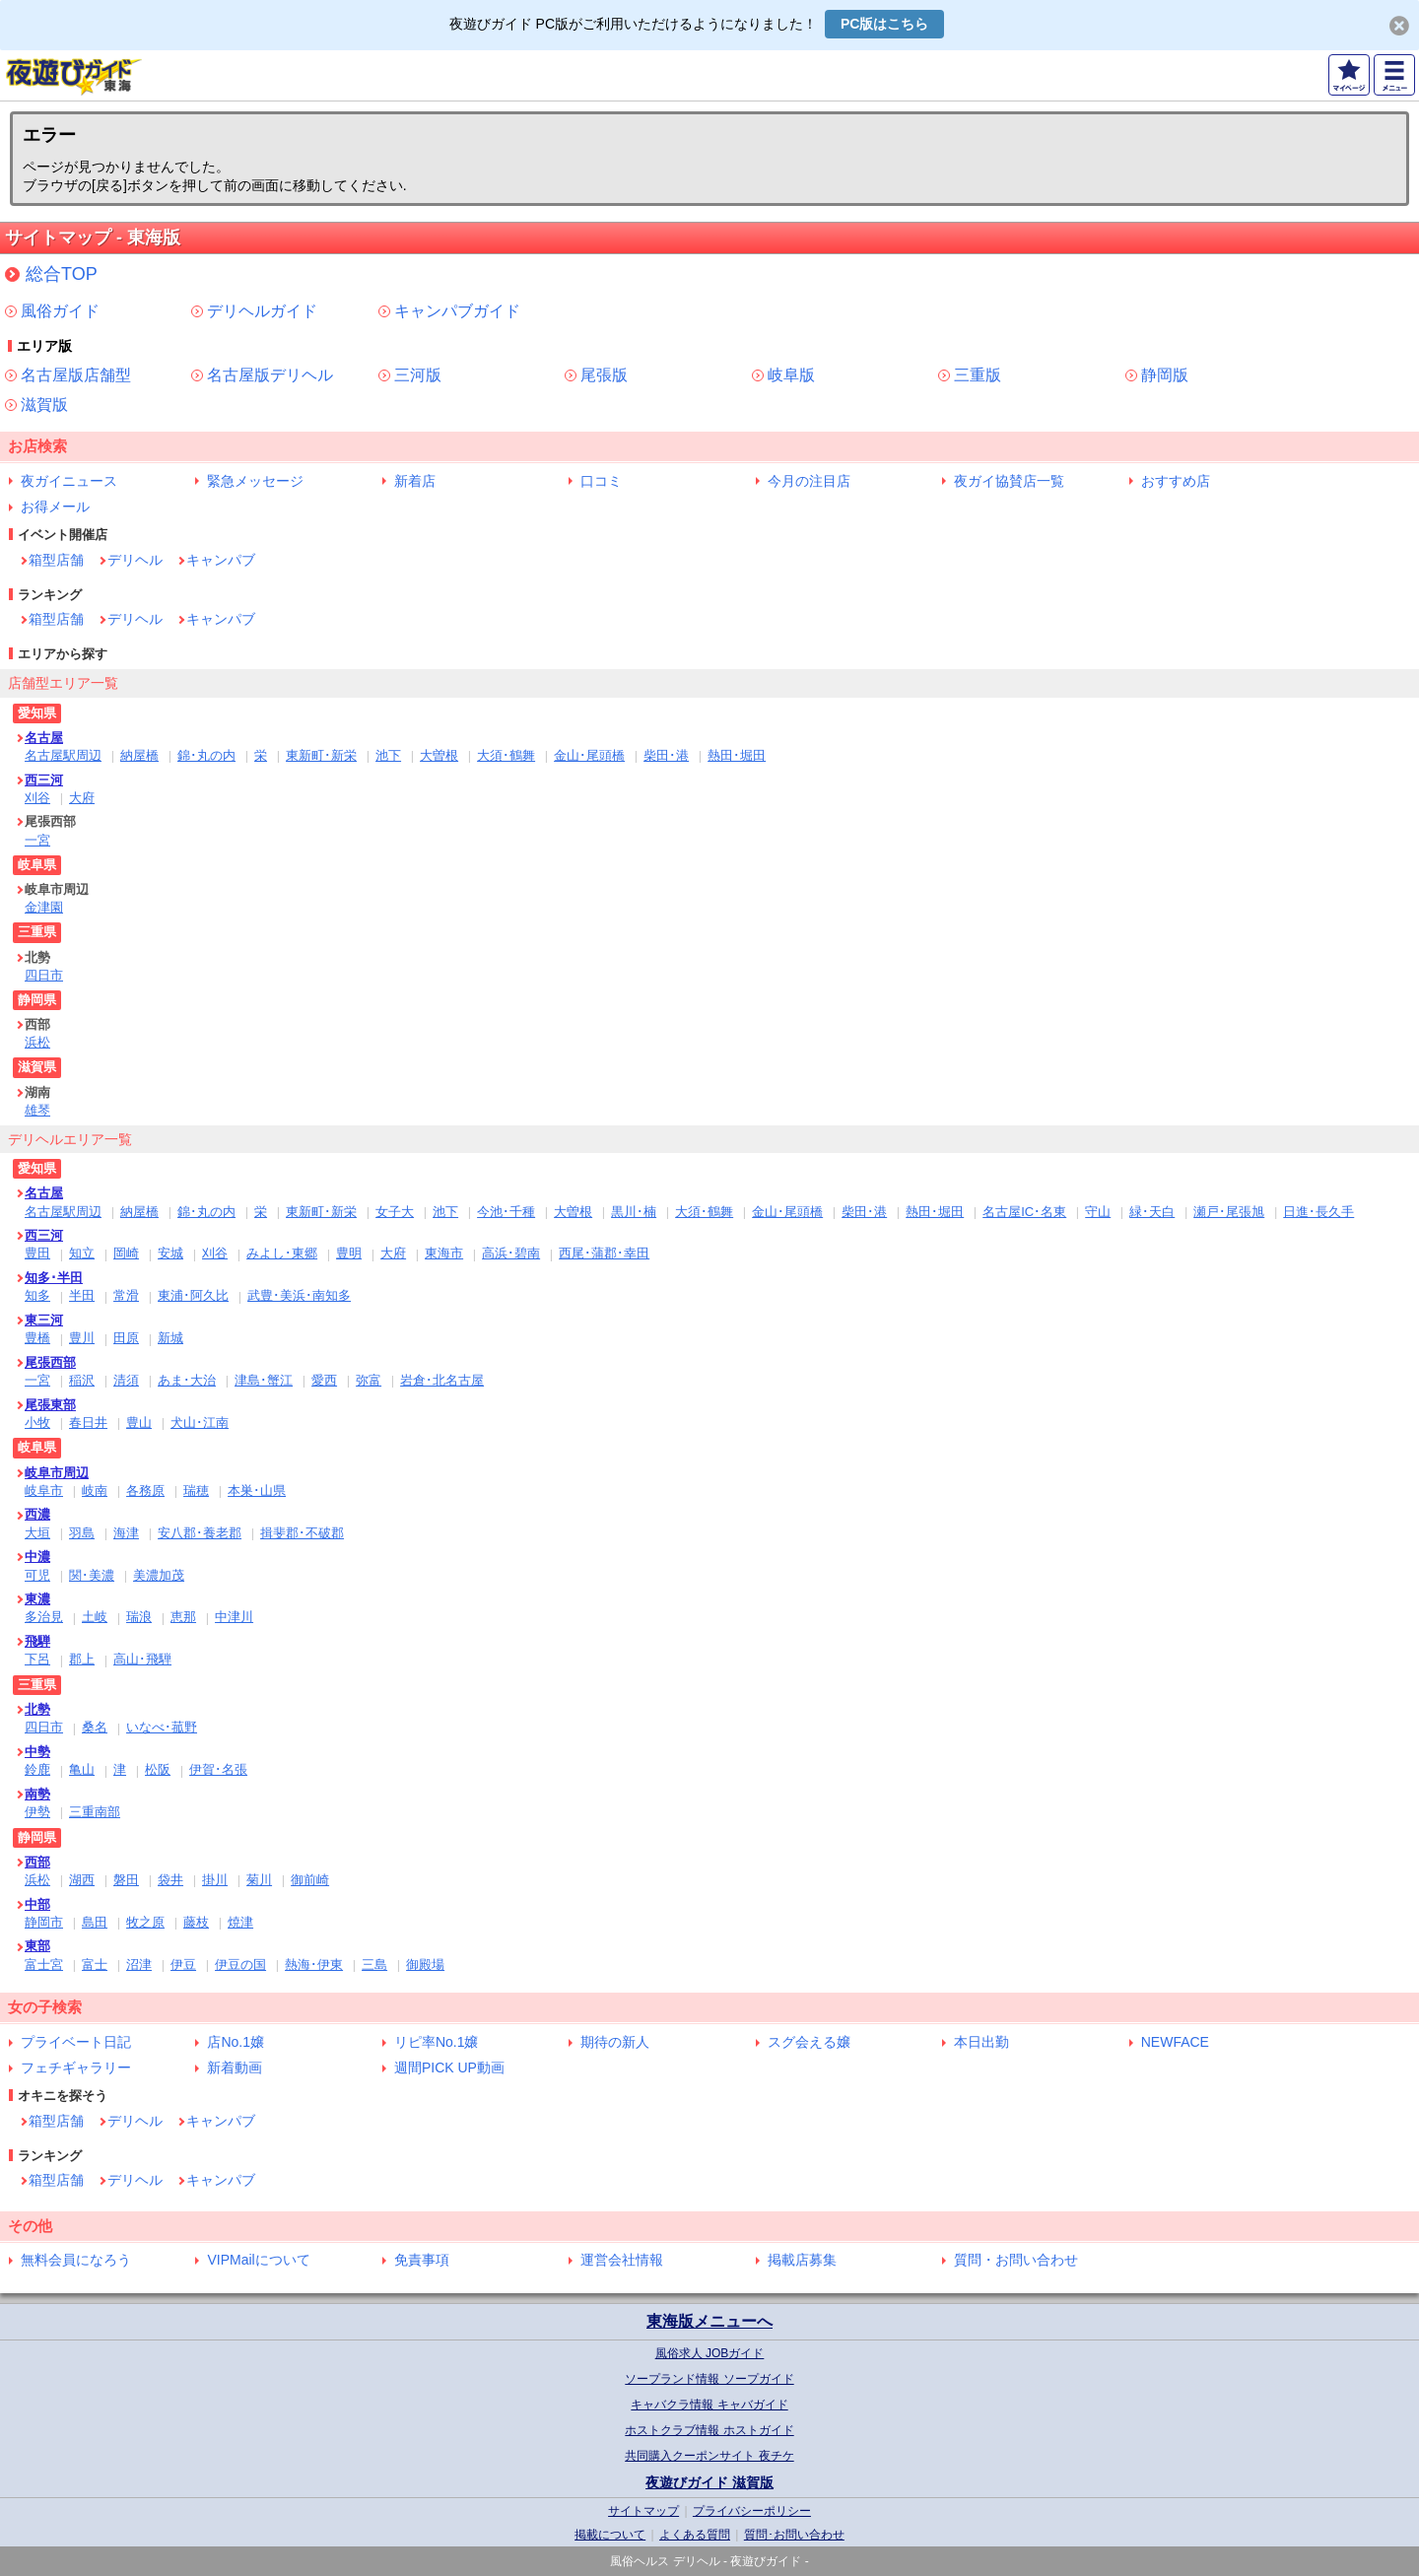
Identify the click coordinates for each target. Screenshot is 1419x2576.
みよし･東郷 (281, 1253)
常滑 (126, 1295)
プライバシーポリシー (752, 2511)
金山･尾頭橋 (589, 755)
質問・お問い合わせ (1016, 2260)
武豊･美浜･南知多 (299, 1295)
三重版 (977, 375)
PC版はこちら (884, 24)
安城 (170, 1253)
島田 (94, 1922)
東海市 (444, 1253)
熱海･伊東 (314, 1964)
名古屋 (44, 737)
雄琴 (37, 1110)
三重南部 (94, 1811)
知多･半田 (54, 1277)
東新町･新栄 (321, 755)
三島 (374, 1964)
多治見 (44, 1616)
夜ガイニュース (69, 481)
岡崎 (126, 1253)
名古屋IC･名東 (1024, 1211)
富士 (94, 1964)
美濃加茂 (158, 1575)
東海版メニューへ (709, 2321)
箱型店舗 (56, 560)
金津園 (44, 907)
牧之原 (145, 1922)
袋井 (170, 1879)
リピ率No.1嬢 (436, 2042)
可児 (37, 1575)
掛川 (215, 1879)
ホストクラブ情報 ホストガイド (709, 2430)
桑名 (94, 1727)
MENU (1394, 75)
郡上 (82, 1659)
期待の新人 (614, 2042)
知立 (82, 1253)
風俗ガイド (60, 311)
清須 (126, 1380)
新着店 (415, 481)
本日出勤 (981, 2042)
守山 (1098, 1211)
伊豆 (183, 1964)
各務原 (145, 1490)
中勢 (37, 1751)
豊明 (349, 1253)
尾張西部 (50, 1362)
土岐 (94, 1616)
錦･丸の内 (206, 755)
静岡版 (1164, 375)
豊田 (37, 1253)
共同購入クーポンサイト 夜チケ (709, 2456)
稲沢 (82, 1380)
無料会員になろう (76, 2260)
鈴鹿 (37, 1769)
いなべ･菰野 (161, 1727)
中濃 (37, 1556)
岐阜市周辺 (57, 1472)
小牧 (37, 1422)
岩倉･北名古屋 (442, 1380)
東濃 (37, 1599)
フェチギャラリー (76, 2067)
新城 (170, 1337)
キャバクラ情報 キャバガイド (709, 2404)
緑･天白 (1152, 1211)
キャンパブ (220, 560)
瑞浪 (139, 1616)
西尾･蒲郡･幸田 (604, 1253)
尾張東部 (50, 1404)
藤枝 (196, 1922)
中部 (37, 1904)
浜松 (37, 1042)
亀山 (82, 1769)
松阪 (157, 1769)
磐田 (126, 1879)
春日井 (88, 1422)
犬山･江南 (199, 1422)
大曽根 (439, 755)
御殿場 (425, 1964)
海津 (126, 1532)
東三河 (44, 1320)
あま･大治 (187, 1380)
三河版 (417, 375)
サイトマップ (643, 2511)
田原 (126, 1337)
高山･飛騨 (142, 1659)
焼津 (240, 1922)
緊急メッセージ (255, 481)
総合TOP (62, 274)
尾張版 (604, 375)
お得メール (55, 506)
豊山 (139, 1422)
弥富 (368, 1380)
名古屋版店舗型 (76, 375)
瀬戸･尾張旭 (1228, 1211)
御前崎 (310, 1879)
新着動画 (234, 2067)
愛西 (324, 1380)
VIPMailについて (258, 2260)
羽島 (82, 1532)
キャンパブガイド (457, 311)
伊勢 (37, 1811)
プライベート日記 (76, 2042)
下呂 (37, 1659)
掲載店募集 (802, 2260)
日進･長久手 (1318, 1211)
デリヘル (135, 560)
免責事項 (421, 2260)
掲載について (609, 2535)
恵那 (183, 1616)
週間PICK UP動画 (449, 2067)
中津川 (234, 1616)
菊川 (259, 1879)
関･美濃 (91, 1575)
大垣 (37, 1532)
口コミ (601, 481)
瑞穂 (196, 1490)
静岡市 (44, 1922)
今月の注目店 (809, 481)
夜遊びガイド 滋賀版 (709, 2482)
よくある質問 (694, 2535)
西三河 (44, 780)
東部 (37, 1945)
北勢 (37, 1709)
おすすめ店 (1175, 481)
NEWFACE (1175, 2042)
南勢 (37, 1794)
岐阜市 (44, 1490)
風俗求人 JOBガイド (710, 2353)
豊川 (82, 1337)
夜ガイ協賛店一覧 (1009, 481)
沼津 (139, 1964)
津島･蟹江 (264, 1380)
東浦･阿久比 (193, 1295)
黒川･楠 (633, 1211)
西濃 (37, 1514)
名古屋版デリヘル (270, 375)
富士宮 (44, 1964)
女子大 (394, 1211)
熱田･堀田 (737, 755)
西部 (37, 1862)
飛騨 (37, 1641)
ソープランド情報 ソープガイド (709, 2379)
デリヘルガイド (262, 311)
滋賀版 (44, 404)
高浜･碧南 (511, 1253)
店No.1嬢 (235, 2042)
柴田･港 (666, 755)
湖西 (82, 1879)
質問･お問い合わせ (794, 2535)
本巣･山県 (257, 1490)
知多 (37, 1295)
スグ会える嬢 (809, 2042)
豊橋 (37, 1337)
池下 (388, 755)
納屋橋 (139, 755)
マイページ (1349, 75)
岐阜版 (791, 375)
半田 (82, 1295)
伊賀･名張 (218, 1769)
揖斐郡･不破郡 (302, 1532)
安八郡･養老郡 (199, 1532)
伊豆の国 (240, 1964)
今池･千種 (506, 1211)
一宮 (37, 840)
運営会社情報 (621, 2260)
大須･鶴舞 (506, 755)
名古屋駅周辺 (63, 755)
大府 (82, 797)
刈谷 (37, 797)
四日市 (44, 975)
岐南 (94, 1490)
